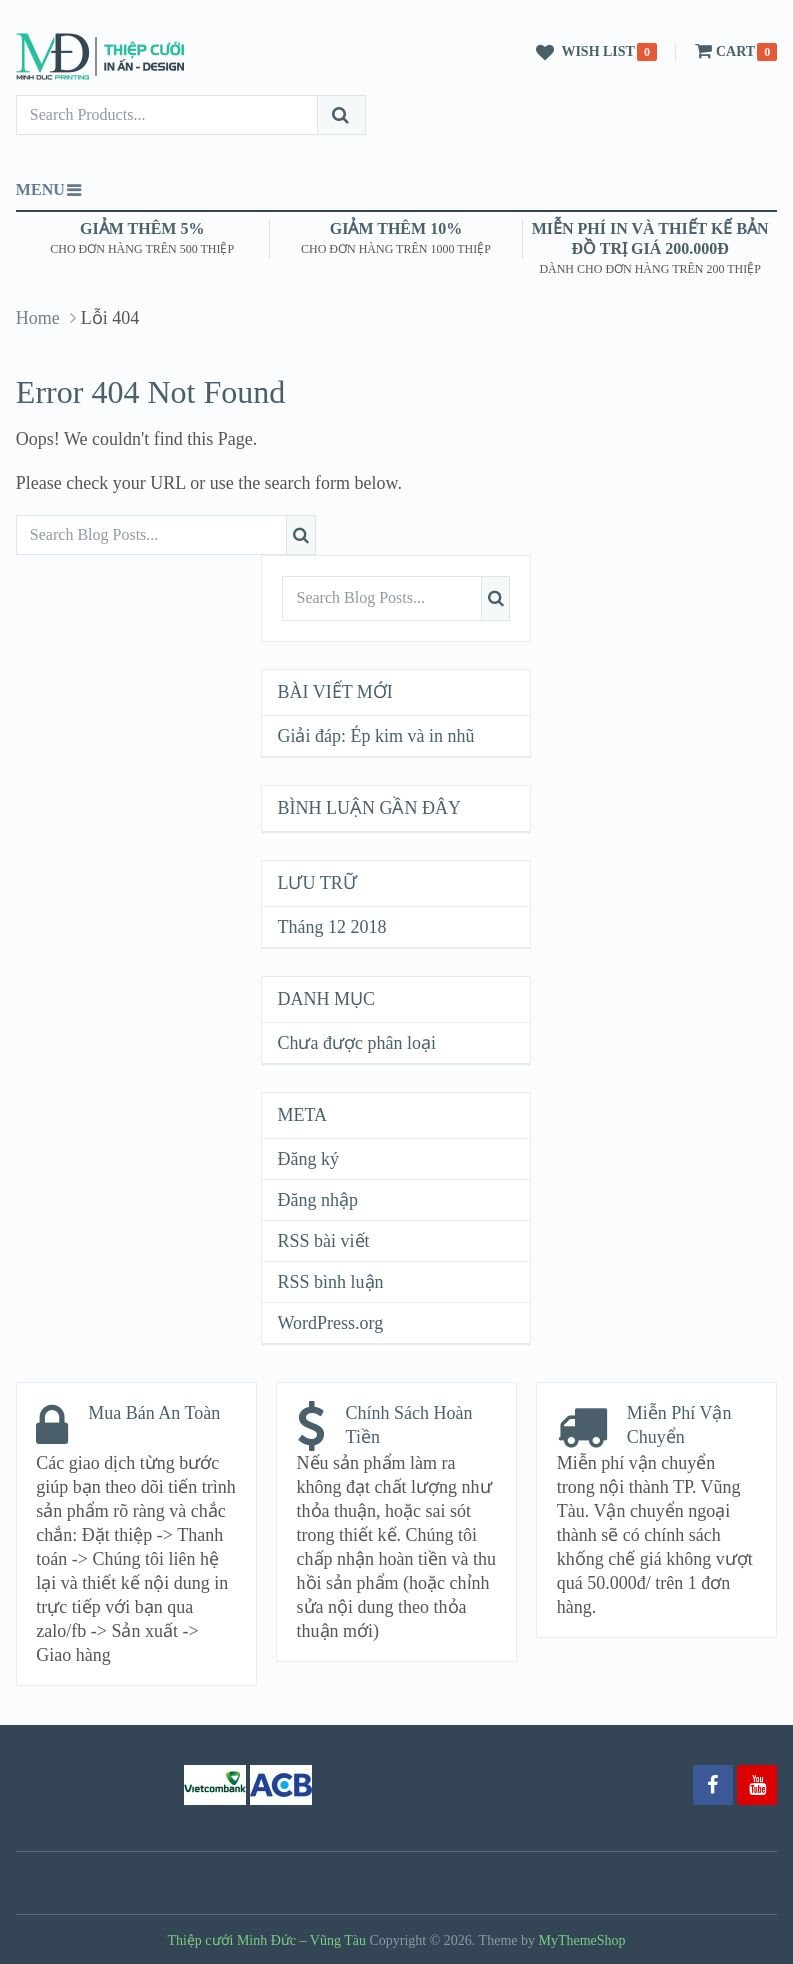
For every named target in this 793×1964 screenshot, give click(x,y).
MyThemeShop (582, 1940)
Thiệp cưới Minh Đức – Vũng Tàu (266, 1940)
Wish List (582, 53)
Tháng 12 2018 (331, 927)
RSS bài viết (323, 1241)
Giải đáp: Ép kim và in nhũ (375, 736)
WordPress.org (330, 1323)
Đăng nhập (317, 1200)
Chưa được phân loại (356, 1043)
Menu (40, 189)
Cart (723, 51)
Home (38, 318)
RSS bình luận (330, 1282)
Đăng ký (308, 1159)
